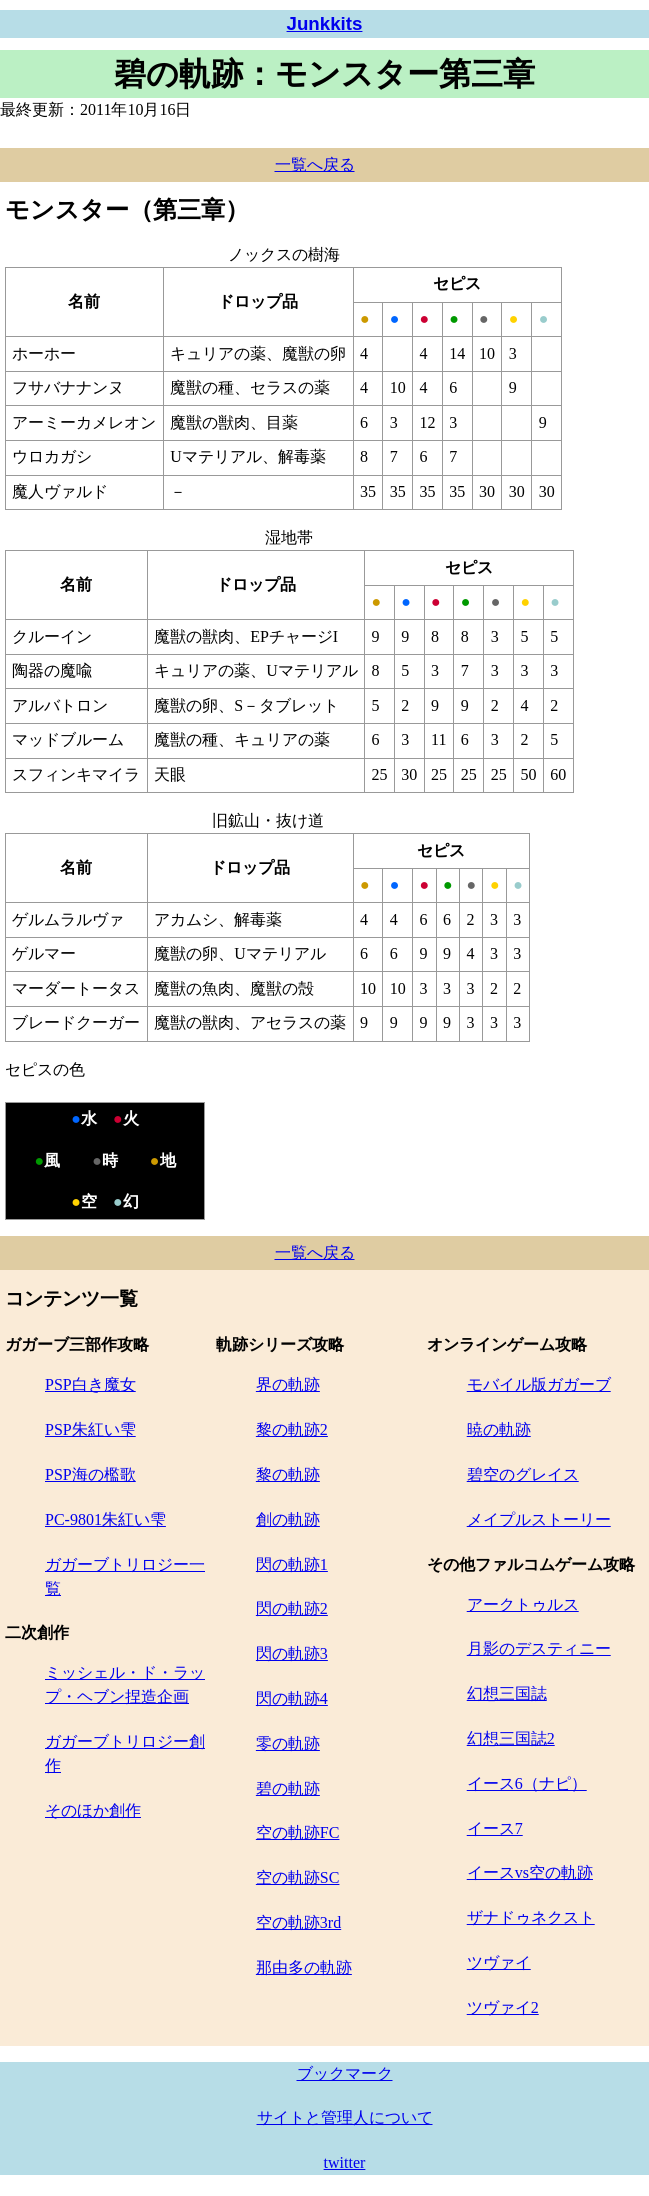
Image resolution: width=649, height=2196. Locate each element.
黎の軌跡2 (292, 1429)
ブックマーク (345, 2073)
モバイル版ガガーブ (539, 1384)
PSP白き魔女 (90, 1384)
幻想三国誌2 (511, 1738)
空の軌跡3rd (298, 1922)
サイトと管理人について (345, 2117)
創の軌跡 (288, 1519)
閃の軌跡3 (292, 1653)
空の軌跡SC (298, 1877)
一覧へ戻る (315, 164)
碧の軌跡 (288, 1788)
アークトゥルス (523, 1604)
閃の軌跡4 (292, 1698)
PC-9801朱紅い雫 (105, 1519)
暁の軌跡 (499, 1429)
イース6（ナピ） (527, 1783)
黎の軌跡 (288, 1474)
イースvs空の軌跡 (530, 1872)
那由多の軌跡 (304, 1967)
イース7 (495, 1828)
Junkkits (325, 23)
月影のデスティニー (539, 1648)
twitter (345, 2162)
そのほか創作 (93, 1810)
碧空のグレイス (523, 1474)
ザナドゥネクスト (531, 1917)
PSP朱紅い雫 (90, 1429)
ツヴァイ (499, 1962)
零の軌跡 (288, 1743)
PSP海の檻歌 (90, 1474)
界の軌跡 (288, 1384)
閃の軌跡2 (292, 1608)
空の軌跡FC (298, 1832)
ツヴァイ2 (503, 2007)
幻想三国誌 (507, 1693)
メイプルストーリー (539, 1519)
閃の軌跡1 (292, 1564)
